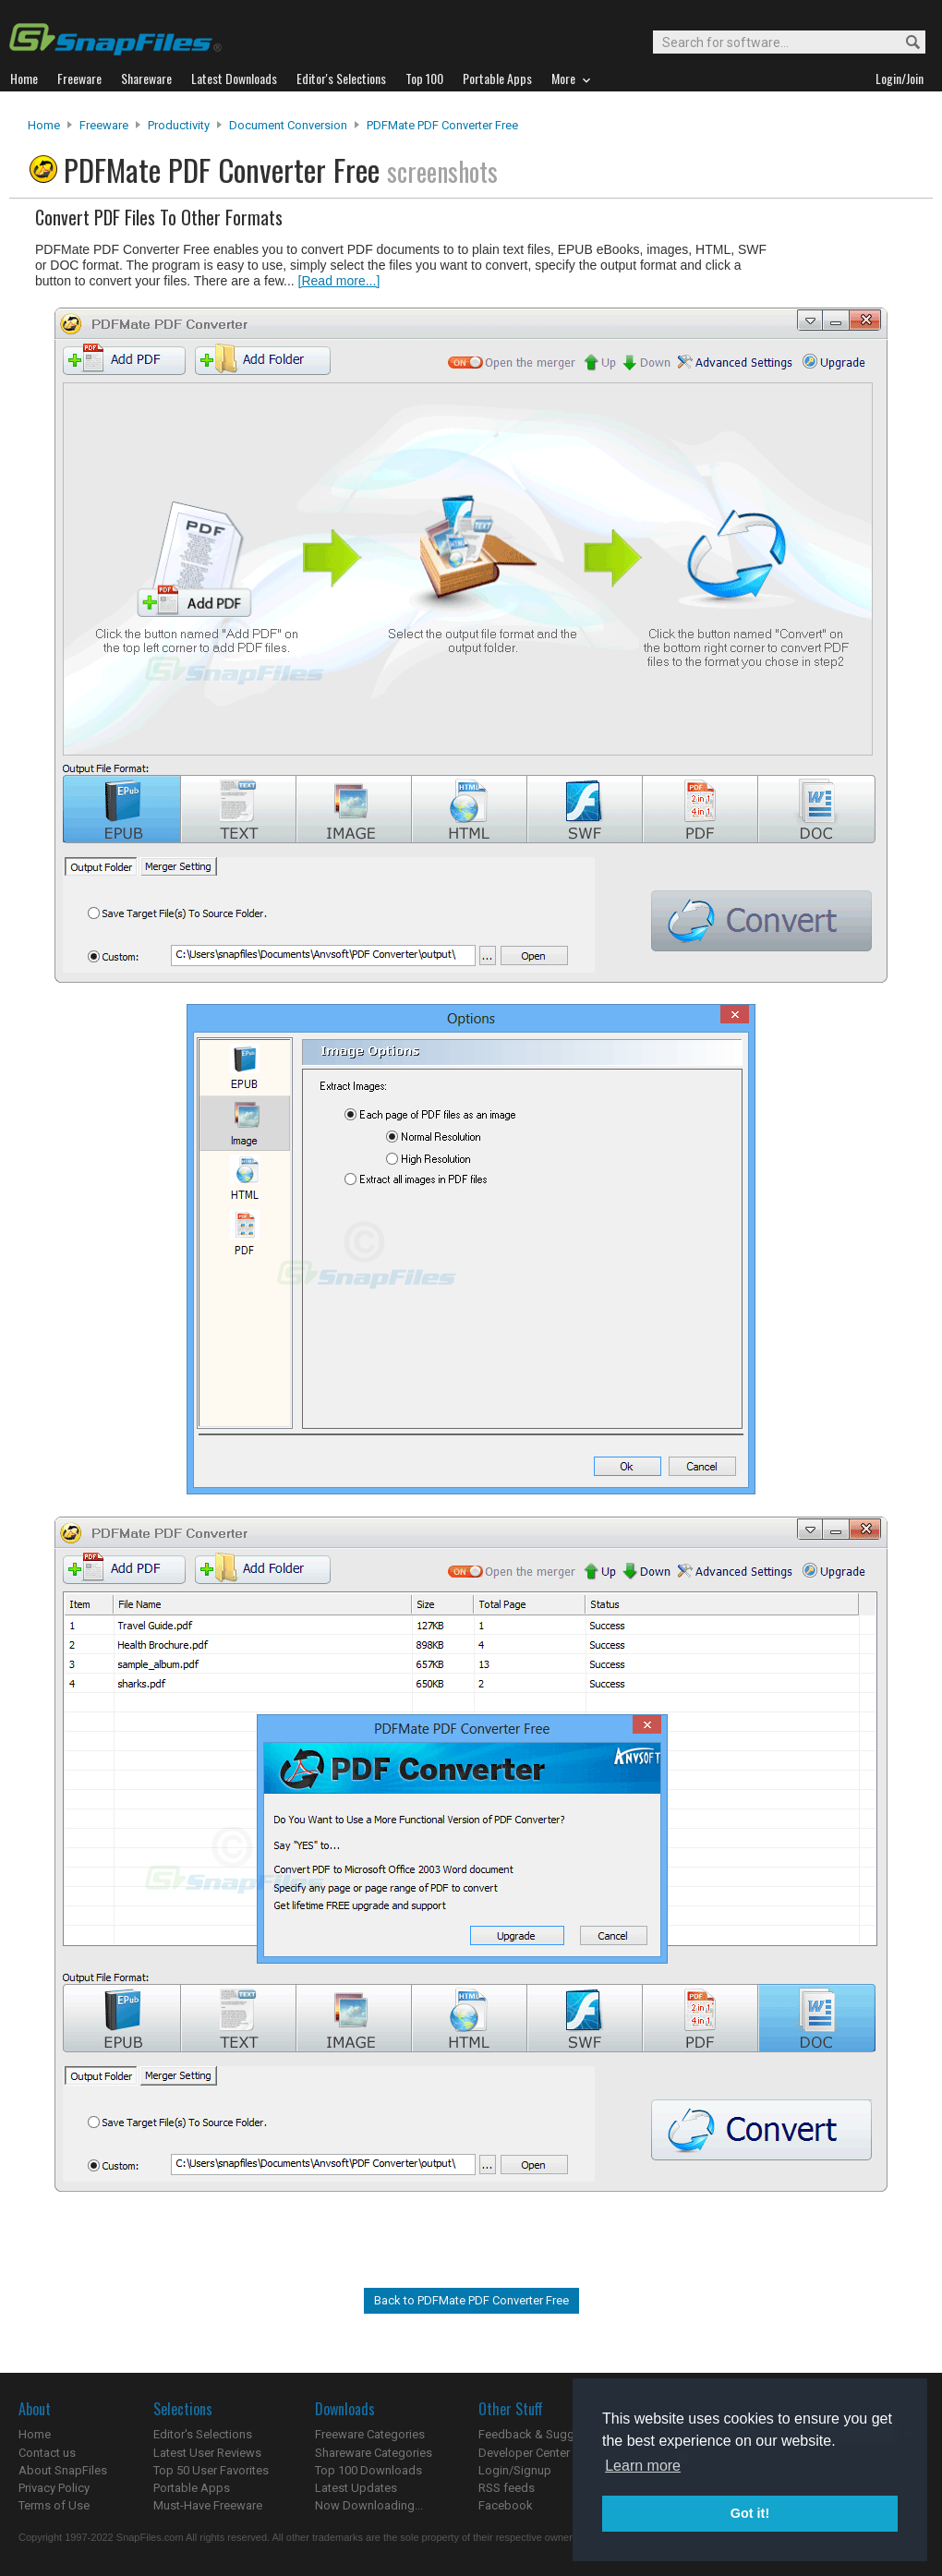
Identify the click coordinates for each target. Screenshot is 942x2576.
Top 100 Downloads (368, 2470)
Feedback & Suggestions (546, 2434)
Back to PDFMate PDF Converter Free (471, 2300)
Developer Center (524, 2453)
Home (44, 125)
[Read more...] (339, 280)
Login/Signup (514, 2470)
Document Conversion (288, 125)
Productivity (179, 125)
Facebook (505, 2505)
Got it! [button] (750, 2513)
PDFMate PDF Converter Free (442, 125)
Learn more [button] (643, 2465)
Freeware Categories (370, 2434)
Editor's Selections (202, 2434)
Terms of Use (54, 2505)
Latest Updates (356, 2488)
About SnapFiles (62, 2470)
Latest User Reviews (207, 2453)
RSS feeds (506, 2488)
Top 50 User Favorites (211, 2470)
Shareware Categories (373, 2453)
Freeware (103, 125)
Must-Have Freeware (207, 2505)
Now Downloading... (369, 2505)
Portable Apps (191, 2488)
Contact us (47, 2453)
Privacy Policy (54, 2488)
